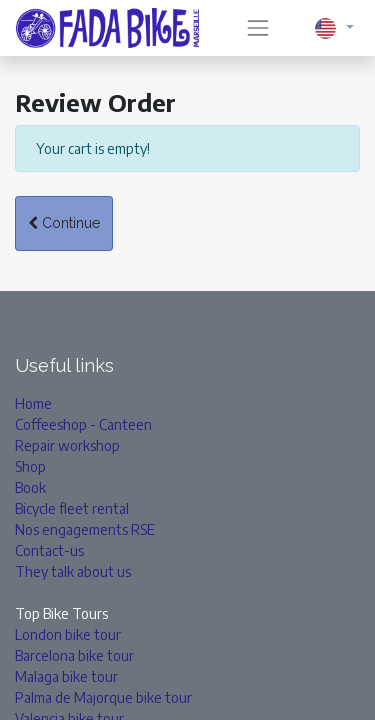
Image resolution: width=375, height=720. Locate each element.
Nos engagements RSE (85, 529)
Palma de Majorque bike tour (103, 697)
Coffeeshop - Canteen (83, 424)
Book (30, 487)
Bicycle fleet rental (72, 508)
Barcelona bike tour (74, 655)
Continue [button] (64, 223)
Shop (30, 466)
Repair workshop (67, 445)
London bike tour (68, 634)
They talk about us (73, 571)
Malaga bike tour (66, 676)
